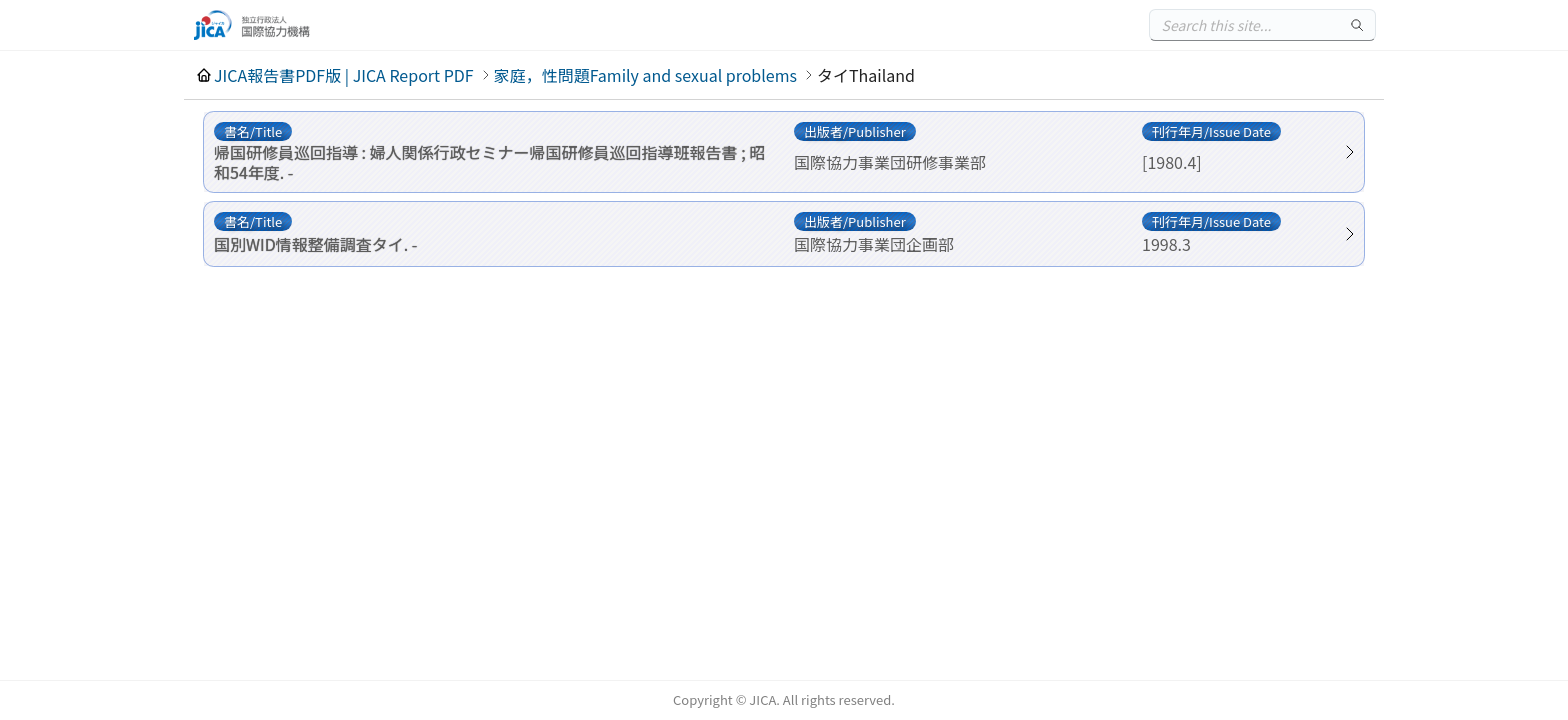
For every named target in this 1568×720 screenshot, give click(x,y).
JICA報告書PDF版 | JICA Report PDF (344, 75)
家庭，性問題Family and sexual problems (645, 75)
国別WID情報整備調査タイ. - (315, 244)
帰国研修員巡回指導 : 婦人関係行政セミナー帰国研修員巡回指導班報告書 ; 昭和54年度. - (489, 162)
